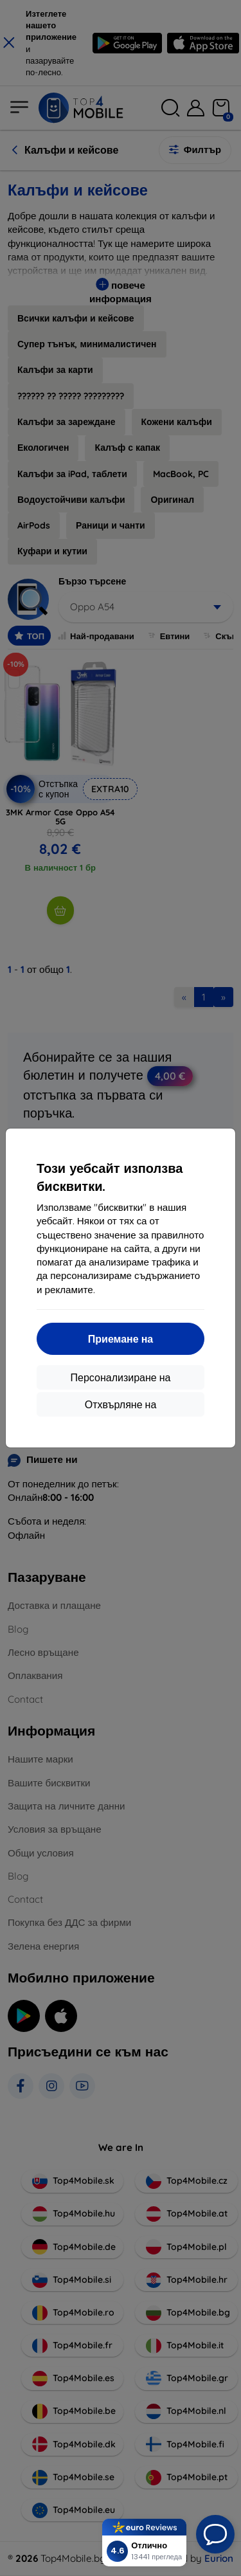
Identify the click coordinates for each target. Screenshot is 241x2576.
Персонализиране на (121, 1377)
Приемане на (120, 1338)
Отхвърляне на (121, 1404)
